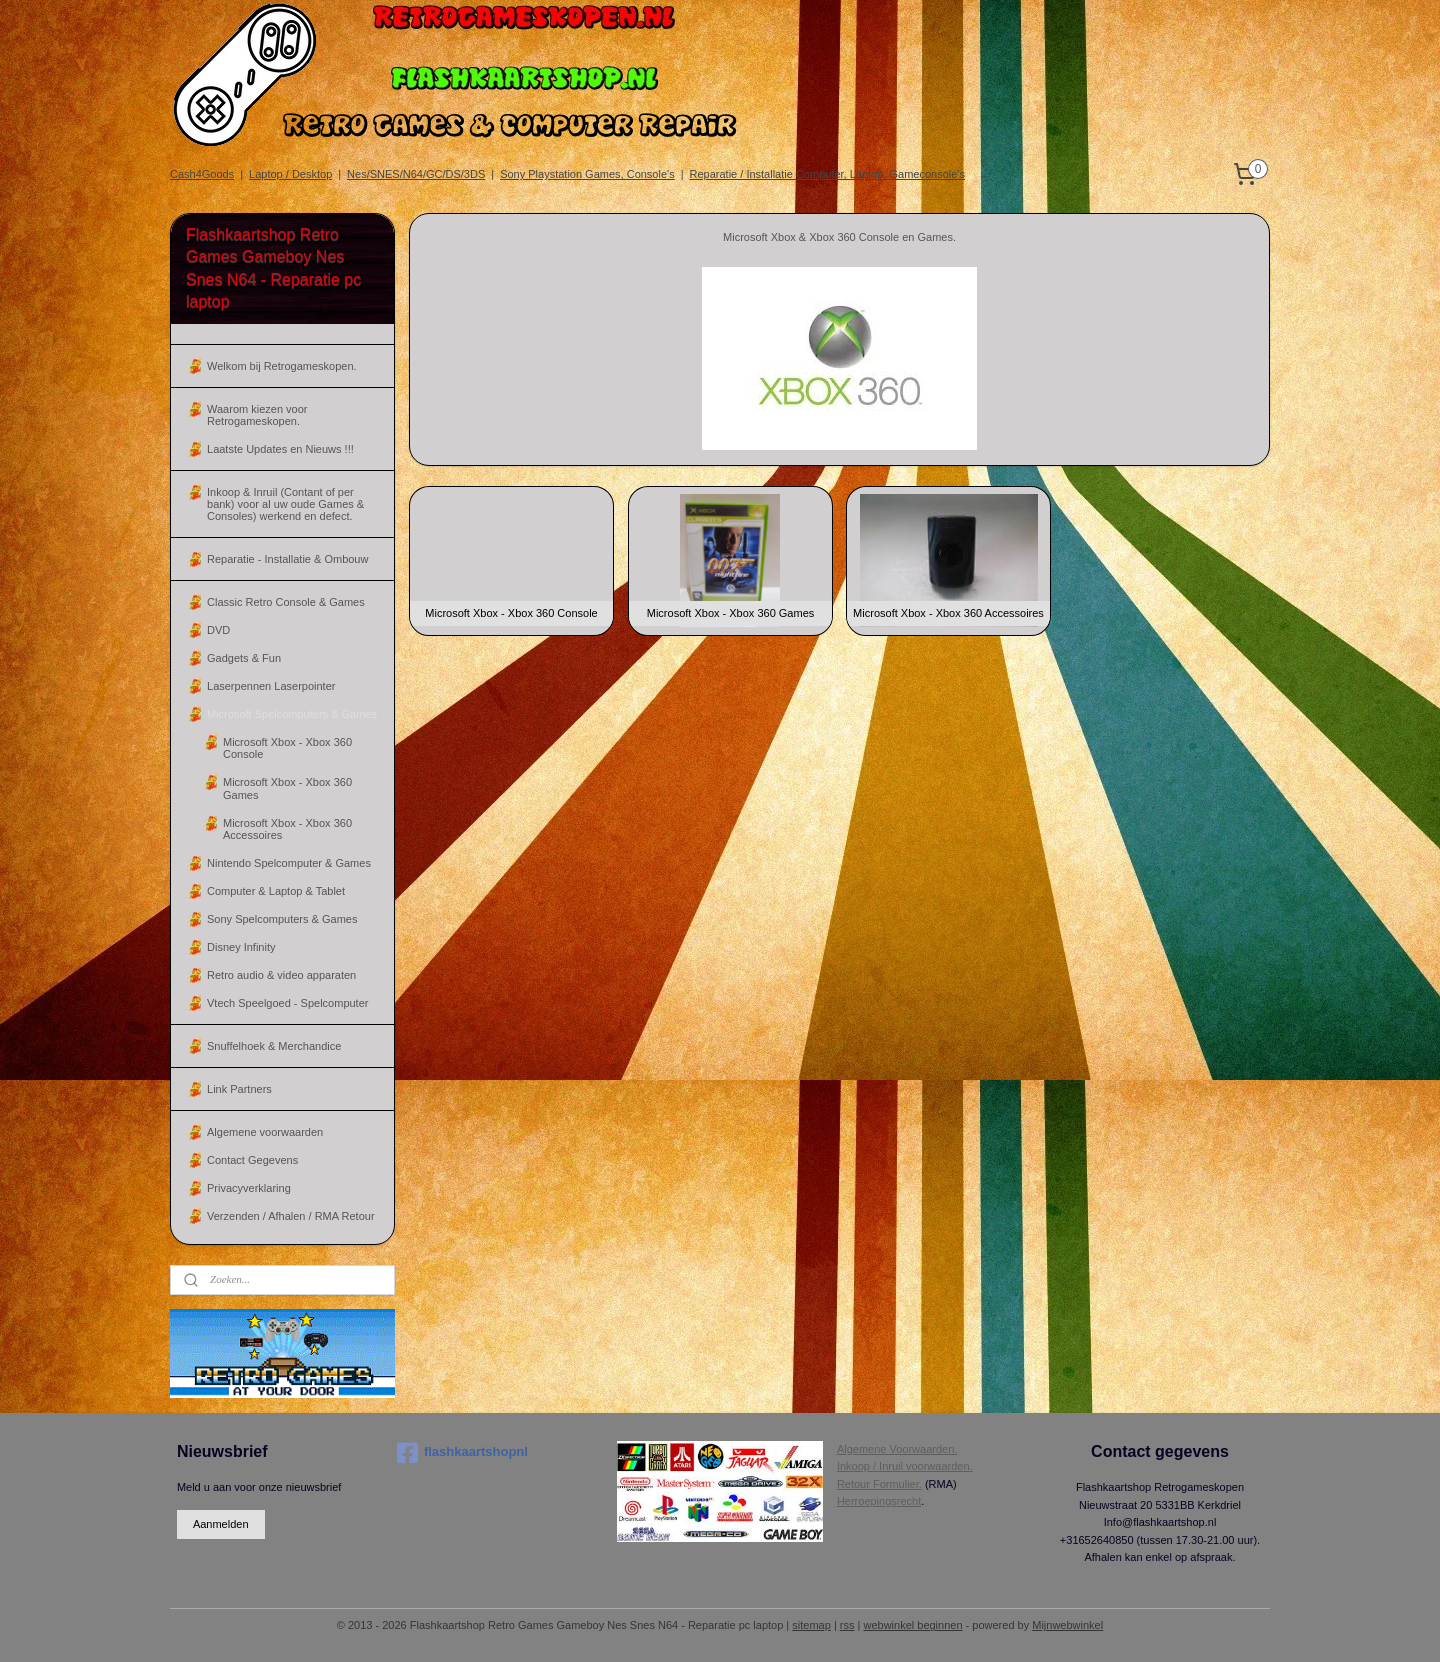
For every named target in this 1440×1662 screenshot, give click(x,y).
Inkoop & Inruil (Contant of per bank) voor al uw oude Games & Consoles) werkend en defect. (285, 504)
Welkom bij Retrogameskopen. (282, 366)
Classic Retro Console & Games (286, 602)
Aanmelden (221, 1524)
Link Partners (239, 1089)
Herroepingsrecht (879, 1501)
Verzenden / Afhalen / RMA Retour (291, 1216)
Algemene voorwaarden (265, 1132)
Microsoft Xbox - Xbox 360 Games (287, 788)
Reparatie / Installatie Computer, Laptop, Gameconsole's (827, 174)
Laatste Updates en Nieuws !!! (280, 449)
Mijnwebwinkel (1067, 1625)
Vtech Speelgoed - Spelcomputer (287, 1003)
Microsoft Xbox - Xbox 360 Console (287, 748)
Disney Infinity (241, 947)
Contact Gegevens (252, 1160)
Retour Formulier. (879, 1484)
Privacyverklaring (249, 1188)
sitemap (811, 1625)
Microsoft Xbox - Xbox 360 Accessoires (287, 829)
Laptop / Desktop (290, 174)
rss (847, 1625)
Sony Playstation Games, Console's (587, 174)
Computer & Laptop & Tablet (276, 891)
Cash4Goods (202, 174)
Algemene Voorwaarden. (897, 1449)
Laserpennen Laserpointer (271, 686)
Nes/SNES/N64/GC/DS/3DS (416, 174)
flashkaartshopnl (462, 1453)
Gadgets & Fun (244, 658)
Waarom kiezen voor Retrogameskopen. (257, 415)
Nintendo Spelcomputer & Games (289, 863)
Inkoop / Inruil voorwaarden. (905, 1466)
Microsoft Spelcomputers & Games (292, 714)
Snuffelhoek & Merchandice (274, 1046)
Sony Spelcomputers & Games (282, 919)
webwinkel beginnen (912, 1625)
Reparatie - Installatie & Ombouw (287, 559)
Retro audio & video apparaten (281, 975)
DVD (218, 630)
